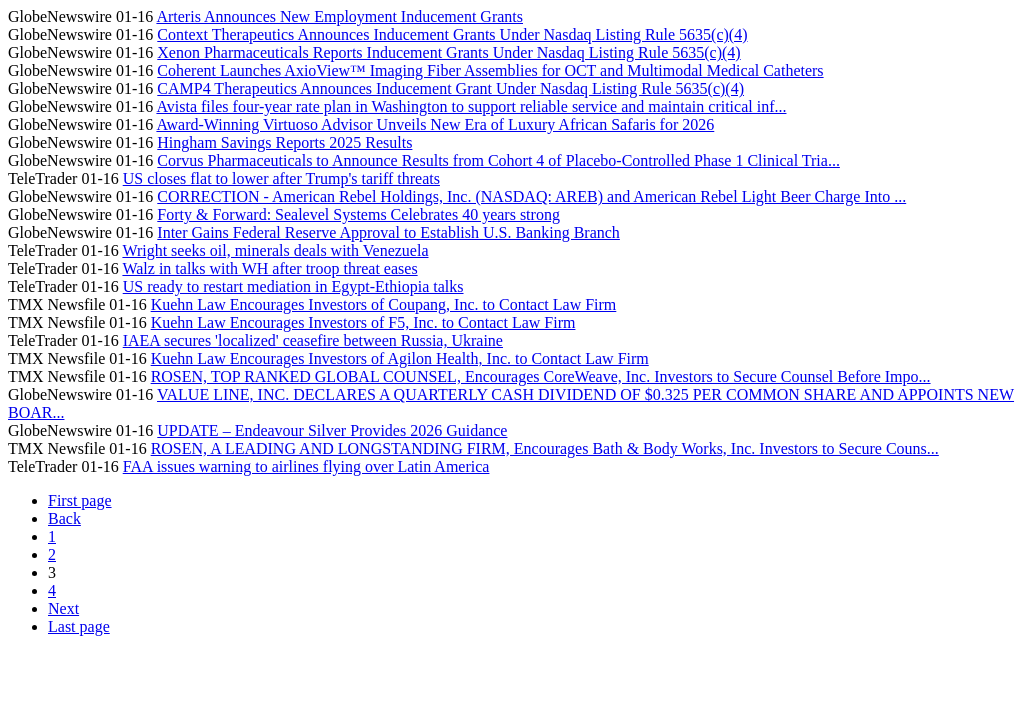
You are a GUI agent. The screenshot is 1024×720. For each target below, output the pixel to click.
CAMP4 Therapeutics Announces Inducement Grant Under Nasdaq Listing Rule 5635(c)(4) (450, 88)
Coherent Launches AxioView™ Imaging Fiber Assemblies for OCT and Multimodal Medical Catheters (490, 70)
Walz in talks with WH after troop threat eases (269, 268)
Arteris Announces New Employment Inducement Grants (339, 16)
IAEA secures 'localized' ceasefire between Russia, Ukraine (313, 340)
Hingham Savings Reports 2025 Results (284, 142)
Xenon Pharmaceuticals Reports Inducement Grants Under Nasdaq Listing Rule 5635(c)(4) (448, 52)
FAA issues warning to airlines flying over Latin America (306, 466)
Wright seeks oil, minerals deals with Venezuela (275, 250)
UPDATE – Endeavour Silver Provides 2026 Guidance (332, 430)
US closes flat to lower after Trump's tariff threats (281, 178)
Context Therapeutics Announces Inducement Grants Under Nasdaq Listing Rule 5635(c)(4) (452, 34)
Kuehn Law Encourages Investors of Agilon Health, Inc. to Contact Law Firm (400, 358)
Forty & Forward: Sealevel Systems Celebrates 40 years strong (358, 214)
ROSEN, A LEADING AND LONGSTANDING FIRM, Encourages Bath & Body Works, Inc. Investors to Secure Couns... (545, 448)
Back (64, 518)
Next (63, 608)
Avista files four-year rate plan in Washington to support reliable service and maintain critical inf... (471, 106)
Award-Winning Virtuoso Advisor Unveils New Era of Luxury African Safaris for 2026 (435, 124)
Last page (79, 626)
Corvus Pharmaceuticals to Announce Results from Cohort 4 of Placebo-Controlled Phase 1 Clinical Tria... (498, 160)
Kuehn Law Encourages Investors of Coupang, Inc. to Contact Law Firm (384, 304)
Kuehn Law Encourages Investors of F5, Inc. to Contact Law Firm (363, 322)
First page (80, 500)
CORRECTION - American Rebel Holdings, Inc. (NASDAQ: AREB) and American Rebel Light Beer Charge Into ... (531, 196)
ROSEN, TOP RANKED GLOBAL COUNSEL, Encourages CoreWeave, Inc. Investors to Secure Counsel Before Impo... (541, 376)
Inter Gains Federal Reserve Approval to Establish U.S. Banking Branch (388, 232)
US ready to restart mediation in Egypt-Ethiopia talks (293, 286)
